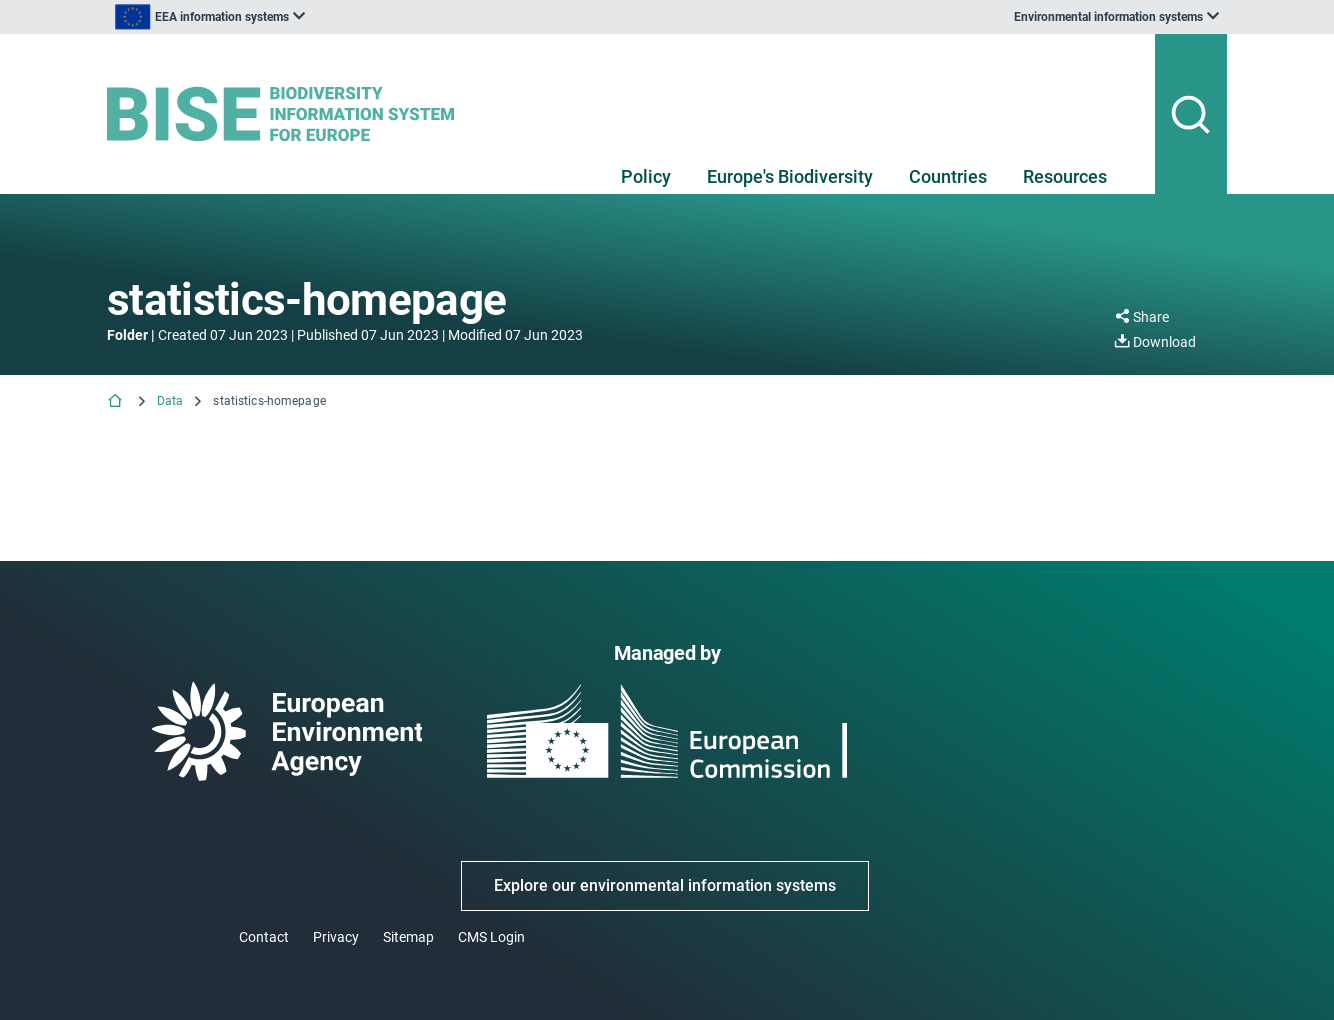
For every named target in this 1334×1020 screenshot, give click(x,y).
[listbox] (309, 17)
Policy (646, 176)
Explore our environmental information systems (665, 885)
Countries (948, 176)
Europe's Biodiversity (790, 176)
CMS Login (491, 937)
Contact (264, 937)
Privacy (336, 937)
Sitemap (408, 937)
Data (170, 401)
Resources (1065, 176)
